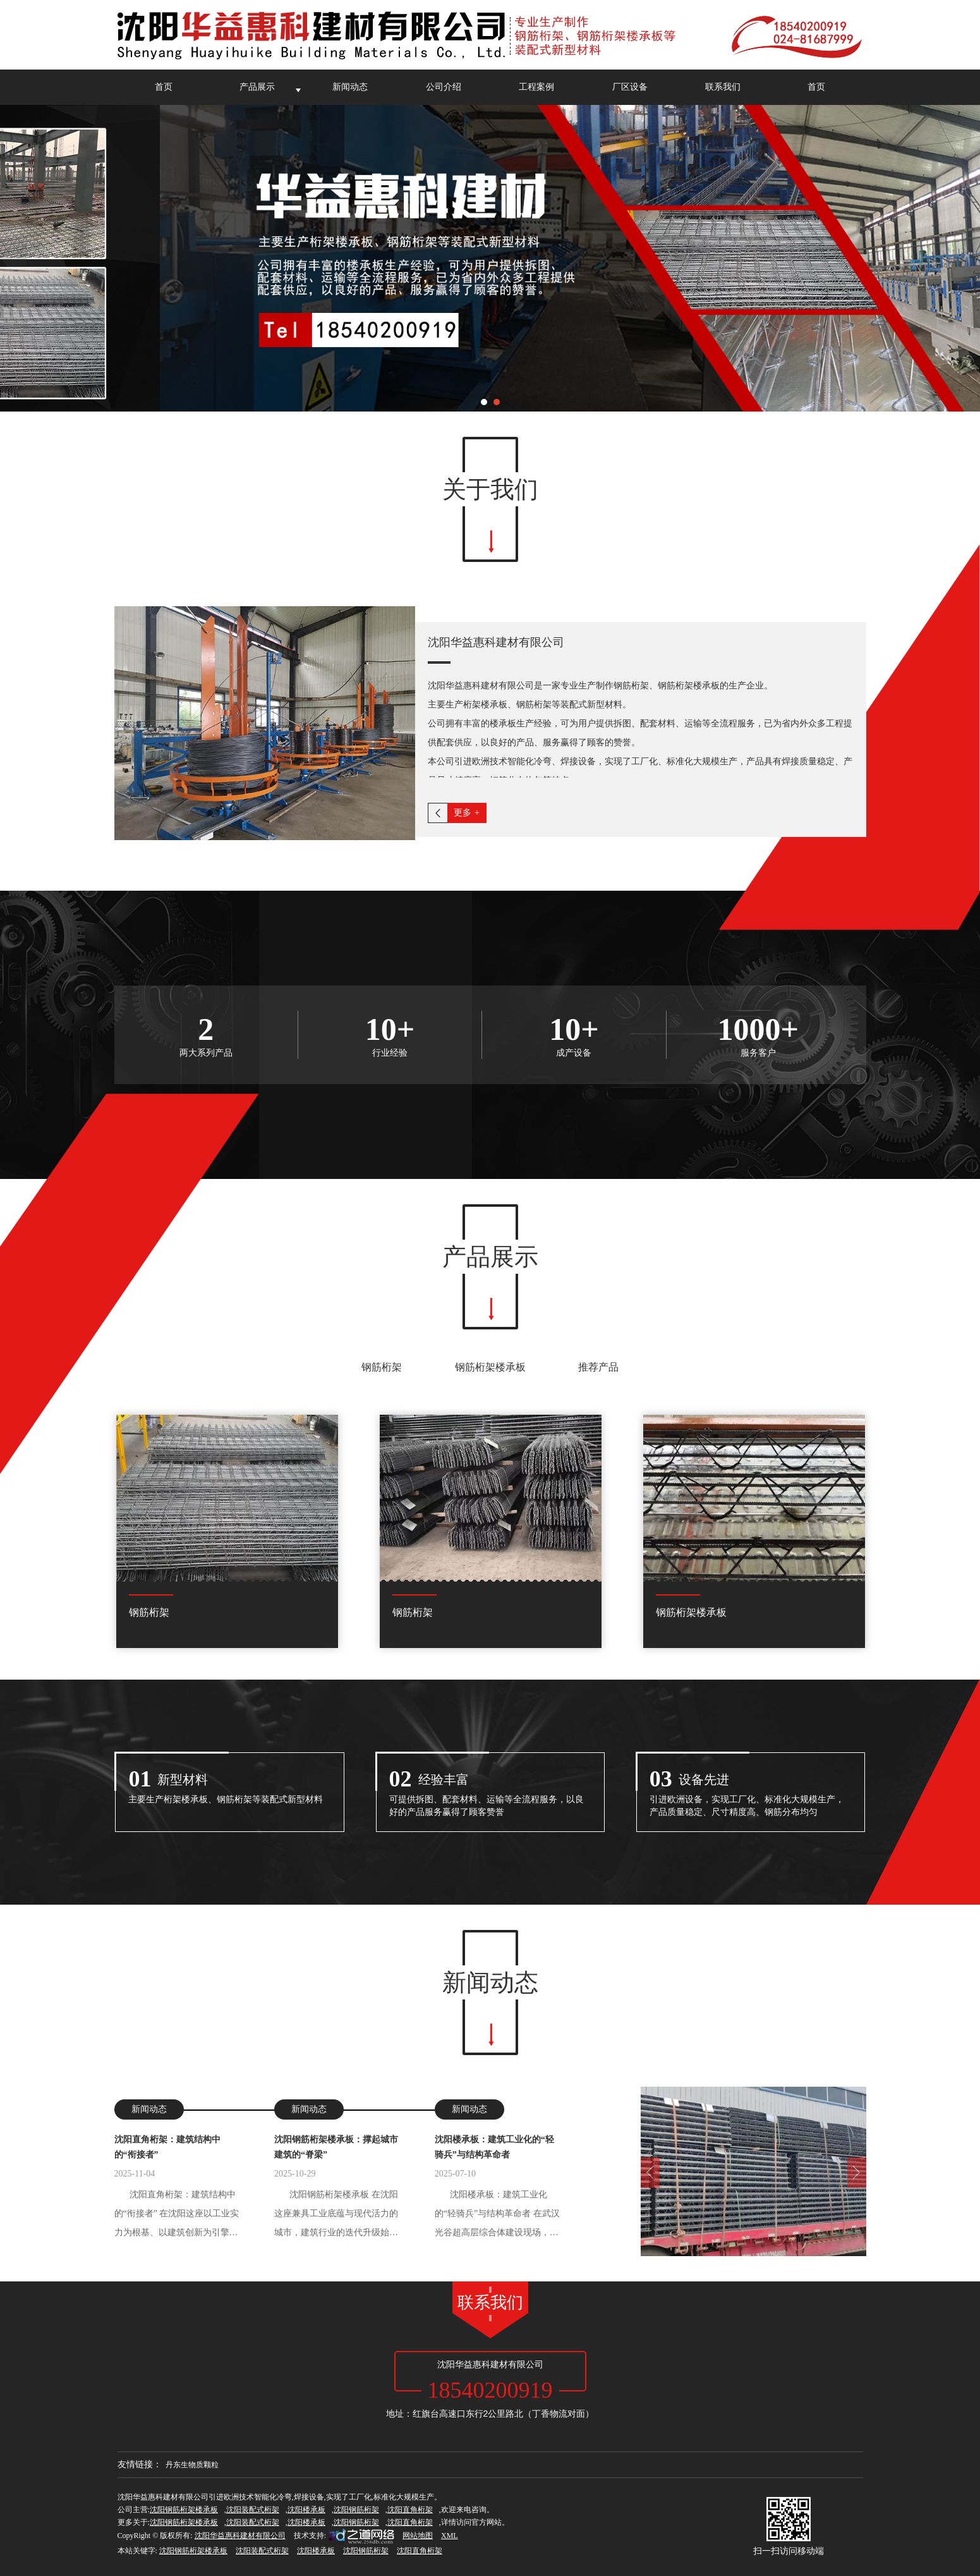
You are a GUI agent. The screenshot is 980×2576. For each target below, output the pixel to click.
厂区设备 (630, 87)
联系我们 (723, 87)
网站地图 (417, 2535)
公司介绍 (443, 87)
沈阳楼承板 (306, 2509)
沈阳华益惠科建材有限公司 (240, 2535)
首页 (163, 87)
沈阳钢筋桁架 (356, 2509)
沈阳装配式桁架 (252, 2509)
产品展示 (257, 87)
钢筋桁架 (381, 1367)
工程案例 (536, 87)
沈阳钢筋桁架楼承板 (184, 2509)
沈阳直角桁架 (410, 2509)
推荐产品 (598, 1367)
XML (449, 2535)
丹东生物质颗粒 (192, 2464)
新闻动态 (350, 87)
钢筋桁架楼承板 (490, 1367)
